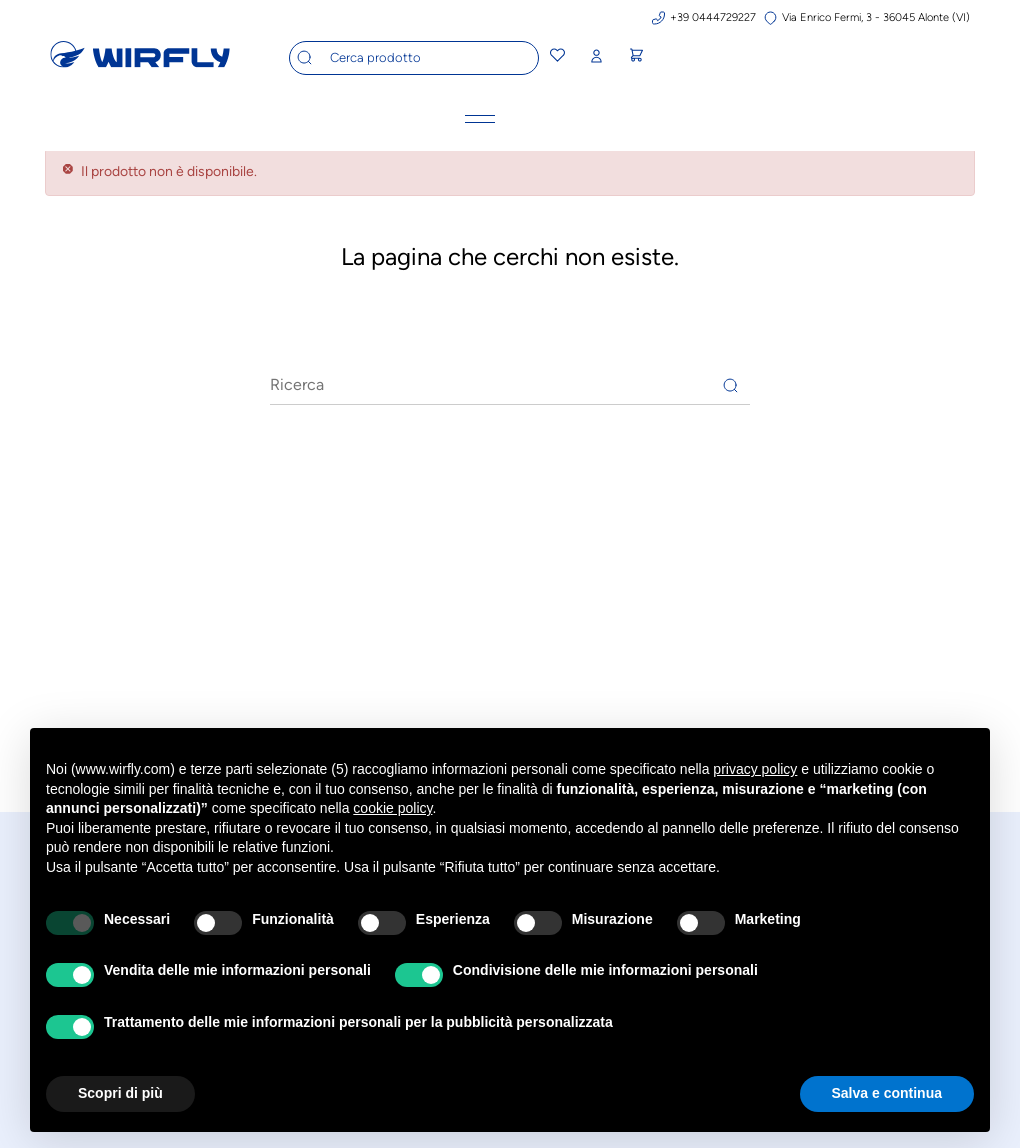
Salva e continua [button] (887, 1093)
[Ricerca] (510, 385)
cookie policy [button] (392, 808)
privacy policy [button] (755, 769)
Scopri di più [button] (120, 1093)
